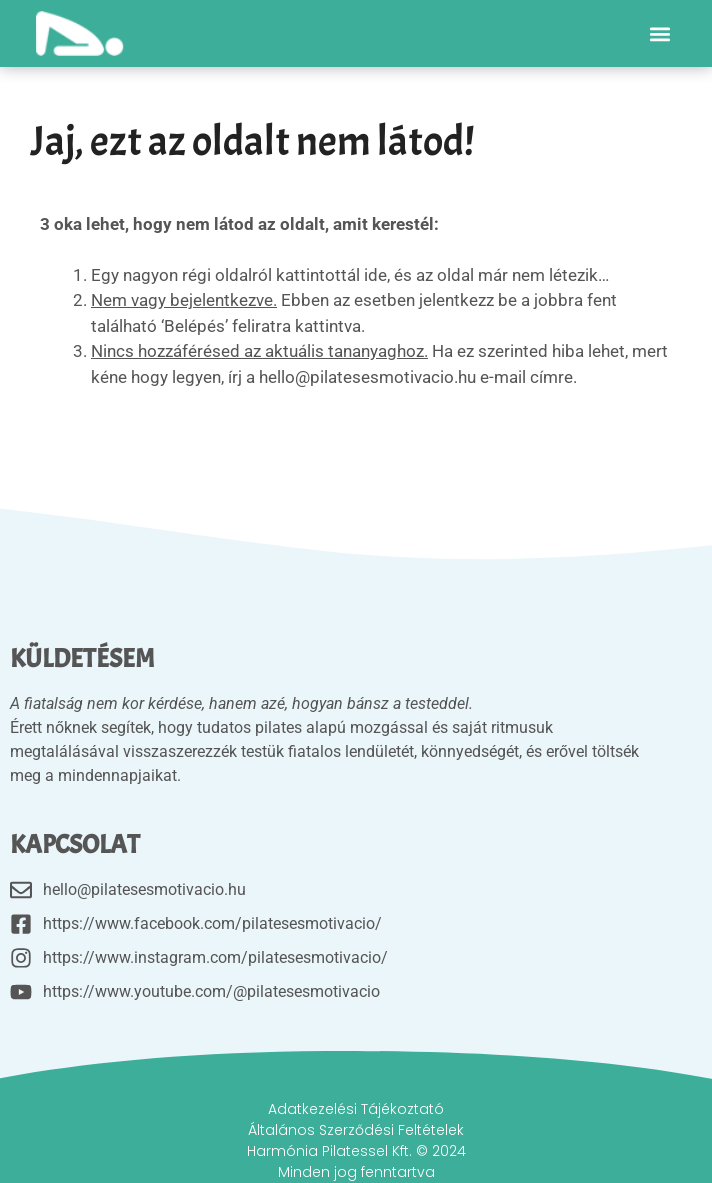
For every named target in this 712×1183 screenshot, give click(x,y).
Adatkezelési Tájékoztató (356, 1109)
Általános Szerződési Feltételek (356, 1130)
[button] (659, 33)
